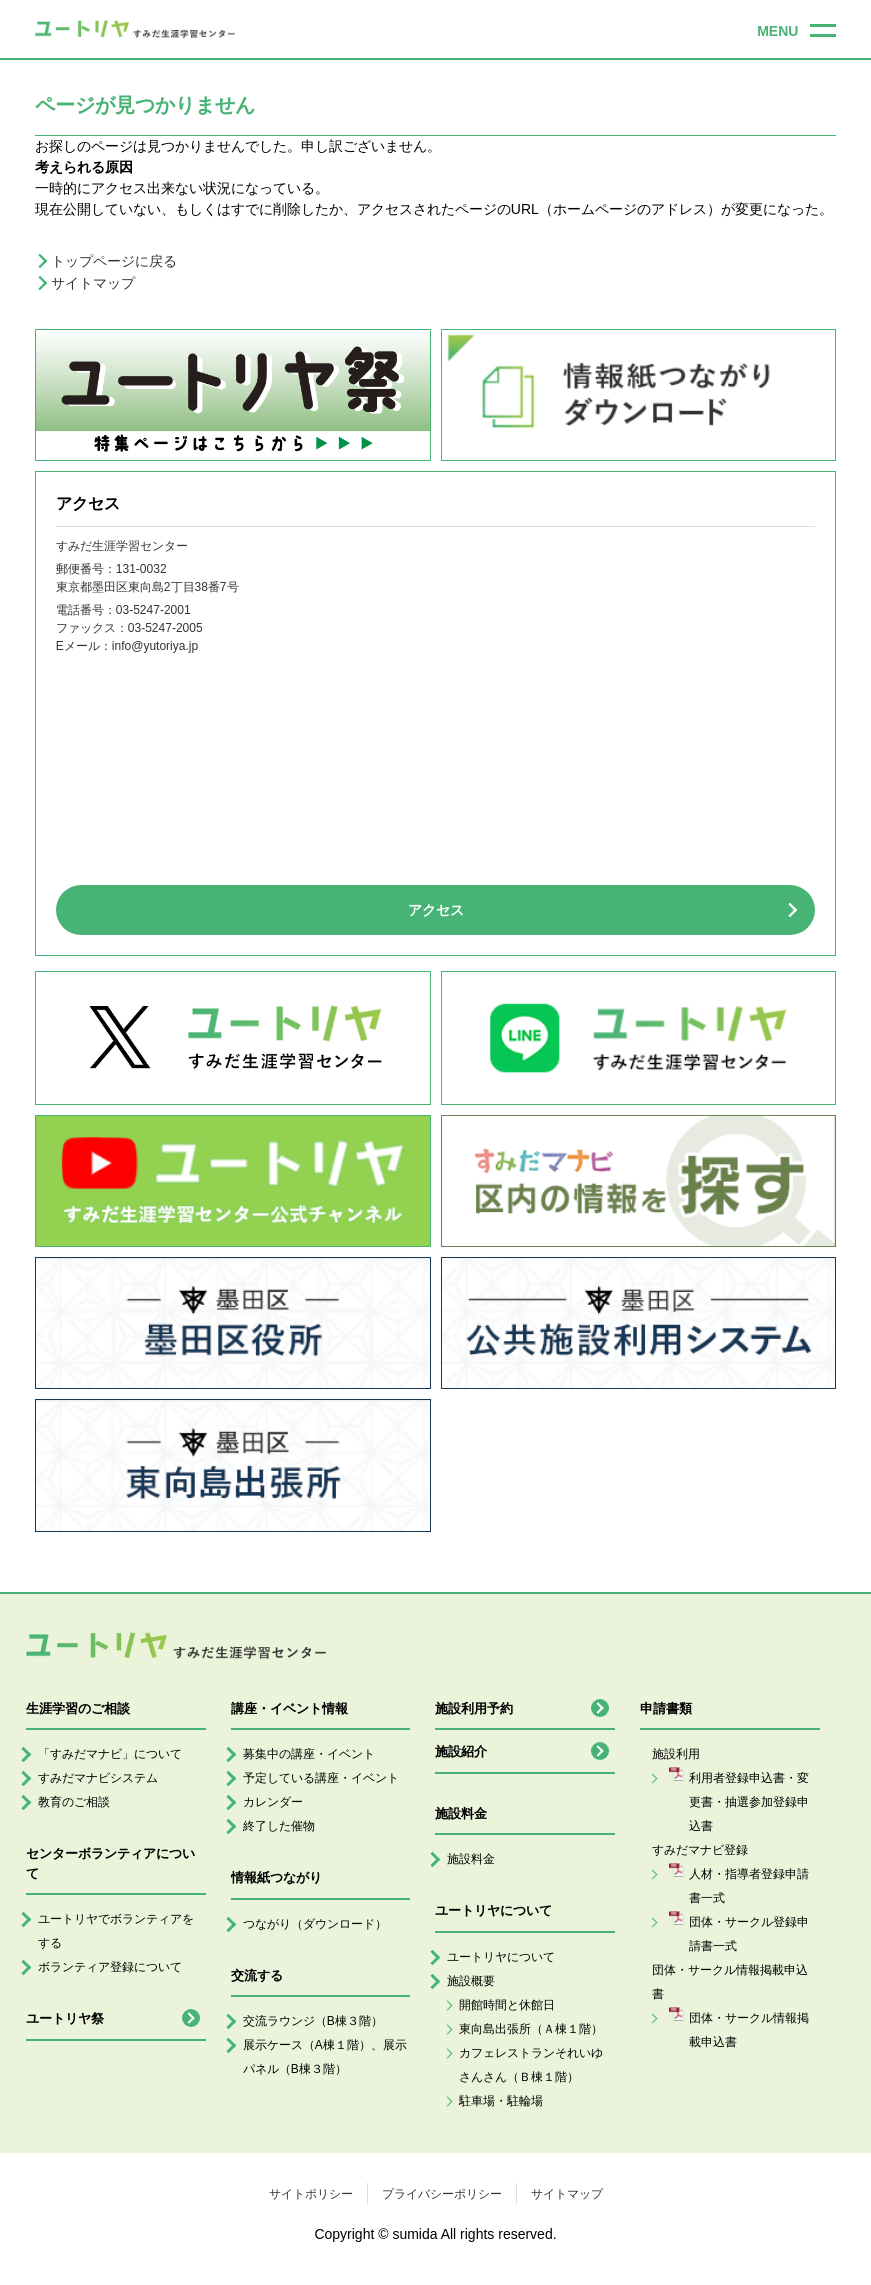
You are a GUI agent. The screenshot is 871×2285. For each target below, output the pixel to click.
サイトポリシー (311, 2194)
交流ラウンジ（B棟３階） (313, 2021)
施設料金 (471, 1859)
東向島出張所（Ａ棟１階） (531, 2029)
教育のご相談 (74, 1802)
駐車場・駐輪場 (501, 2101)
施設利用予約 (474, 1708)
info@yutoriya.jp (155, 646)
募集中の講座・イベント (309, 1754)
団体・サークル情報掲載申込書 (749, 2030)
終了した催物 (279, 1826)
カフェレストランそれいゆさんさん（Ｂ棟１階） (531, 2065)
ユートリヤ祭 (65, 2018)
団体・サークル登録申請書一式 (749, 1934)
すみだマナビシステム (98, 1778)
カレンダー (273, 1802)
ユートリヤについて (501, 1957)
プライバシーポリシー (442, 2194)
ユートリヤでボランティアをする (116, 1931)
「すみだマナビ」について (110, 1754)
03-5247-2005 (165, 628)
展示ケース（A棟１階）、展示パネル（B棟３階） (325, 2057)
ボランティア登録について (110, 1967)
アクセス (436, 910)
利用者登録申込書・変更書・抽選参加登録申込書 (749, 1802)
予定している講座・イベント (321, 1778)
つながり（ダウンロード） (315, 1924)
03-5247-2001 (153, 610)
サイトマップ (93, 283)
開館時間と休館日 (507, 2005)
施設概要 (471, 1981)
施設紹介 (461, 1751)
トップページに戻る (114, 261)
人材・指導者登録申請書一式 (749, 1886)
